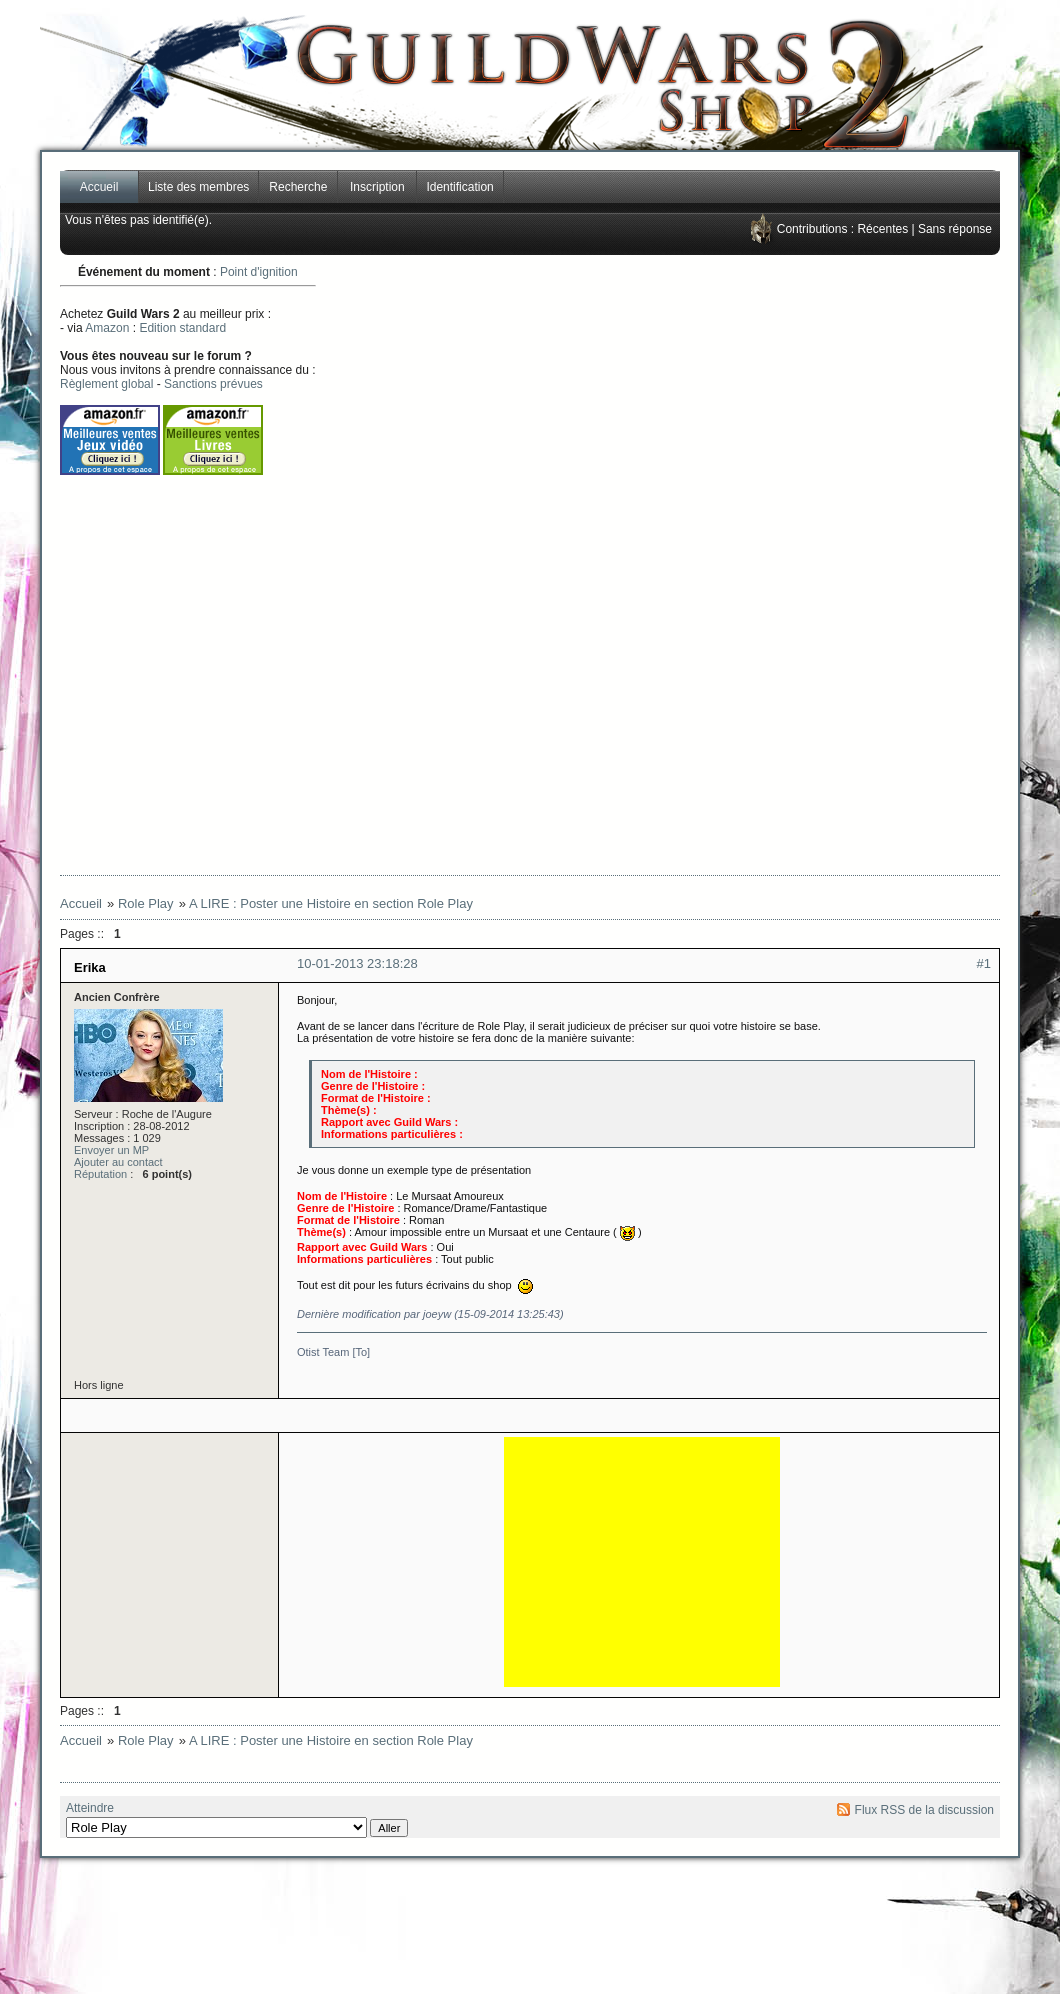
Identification (459, 187)
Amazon (107, 328)
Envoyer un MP (111, 1150)
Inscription (377, 187)
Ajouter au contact (118, 1162)
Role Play (146, 903)
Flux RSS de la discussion (924, 1810)
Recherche (298, 187)
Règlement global (106, 384)
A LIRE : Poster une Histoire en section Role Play (331, 903)
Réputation (100, 1174)
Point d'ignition (259, 272)
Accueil (99, 187)
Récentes (882, 229)
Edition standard (182, 328)
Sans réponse (955, 229)
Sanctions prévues (213, 384)
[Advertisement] (672, 565)
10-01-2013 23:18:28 (357, 963)
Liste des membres (198, 187)
